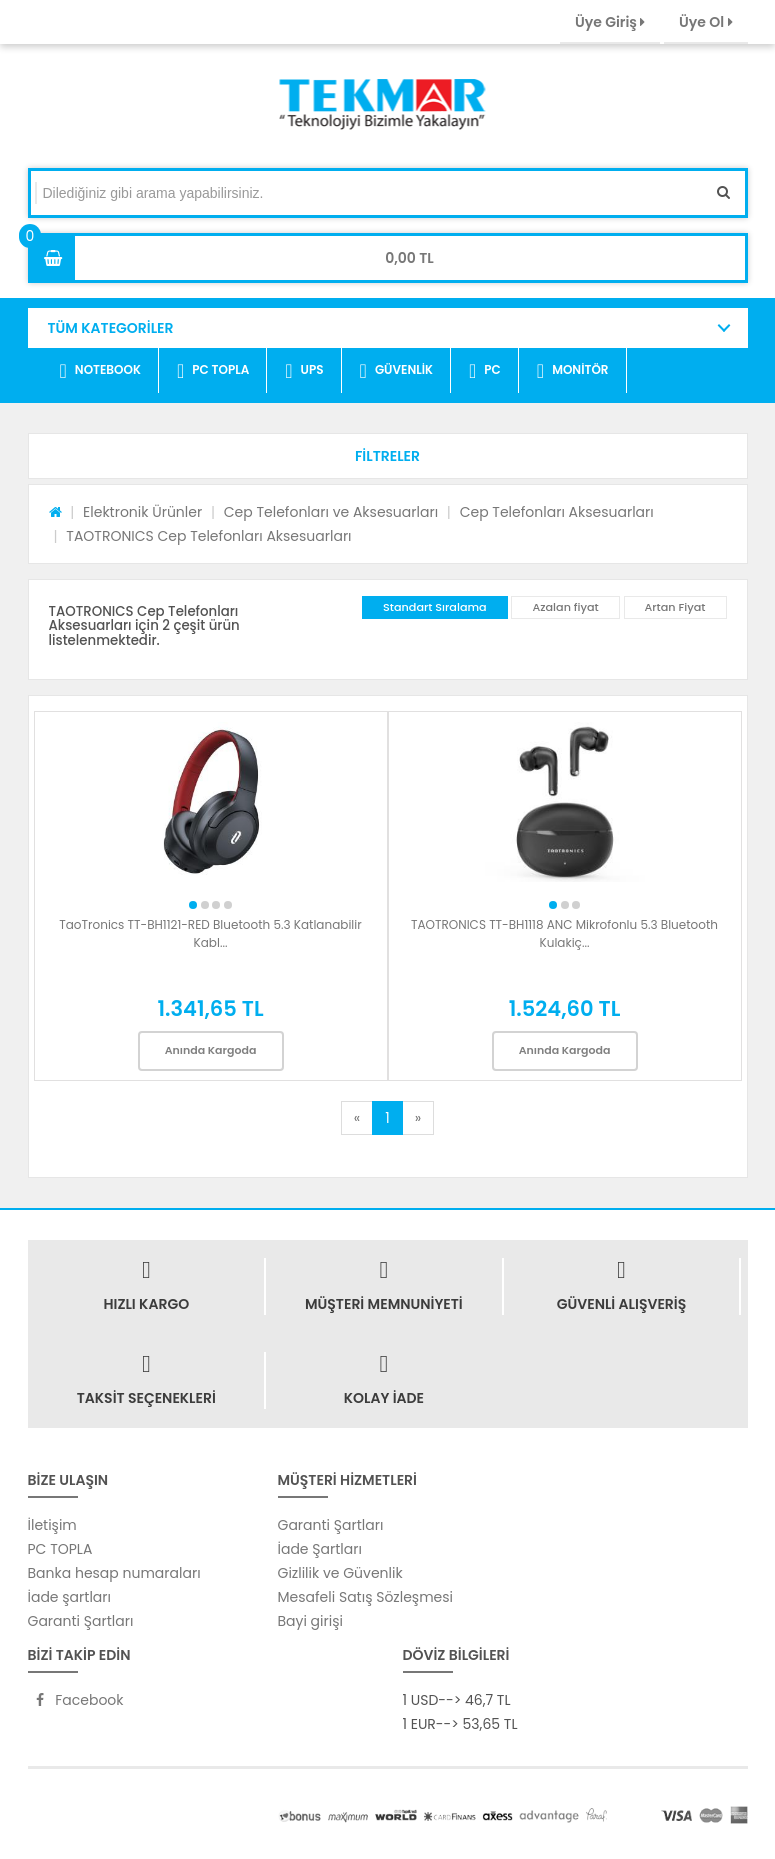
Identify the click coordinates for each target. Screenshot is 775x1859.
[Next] (418, 1118)
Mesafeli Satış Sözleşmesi (366, 1597)
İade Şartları (320, 1549)
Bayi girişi (310, 1621)
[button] (388, 456)
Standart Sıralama (435, 607)
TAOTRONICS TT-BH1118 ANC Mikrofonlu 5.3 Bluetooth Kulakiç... (564, 933)
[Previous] (357, 1118)
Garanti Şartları (81, 1621)
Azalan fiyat (565, 607)
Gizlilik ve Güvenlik (340, 1573)
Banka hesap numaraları (114, 1573)
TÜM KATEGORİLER (111, 328)
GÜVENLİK (396, 371)
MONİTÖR (573, 371)
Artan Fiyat (675, 607)
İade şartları (69, 1597)
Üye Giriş (610, 22)
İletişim (52, 1525)
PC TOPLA (213, 371)
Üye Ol (705, 22)
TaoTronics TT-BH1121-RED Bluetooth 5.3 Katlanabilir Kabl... (210, 933)
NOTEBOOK (100, 371)
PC (485, 371)
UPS (304, 371)
